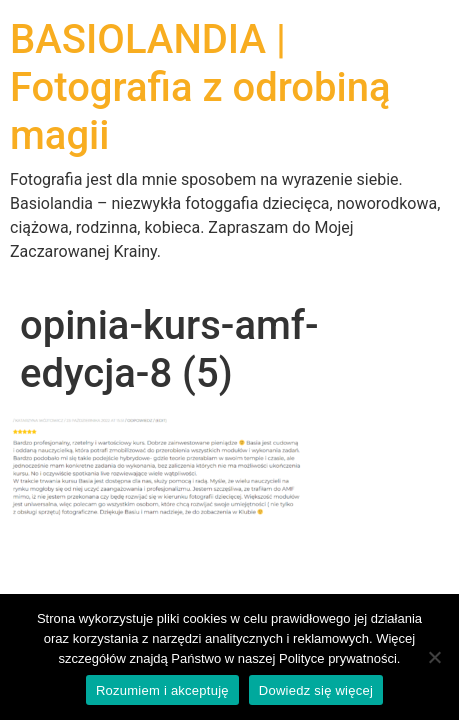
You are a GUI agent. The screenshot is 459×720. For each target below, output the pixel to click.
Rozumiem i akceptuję (162, 690)
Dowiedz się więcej (316, 690)
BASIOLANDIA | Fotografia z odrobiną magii (200, 87)
